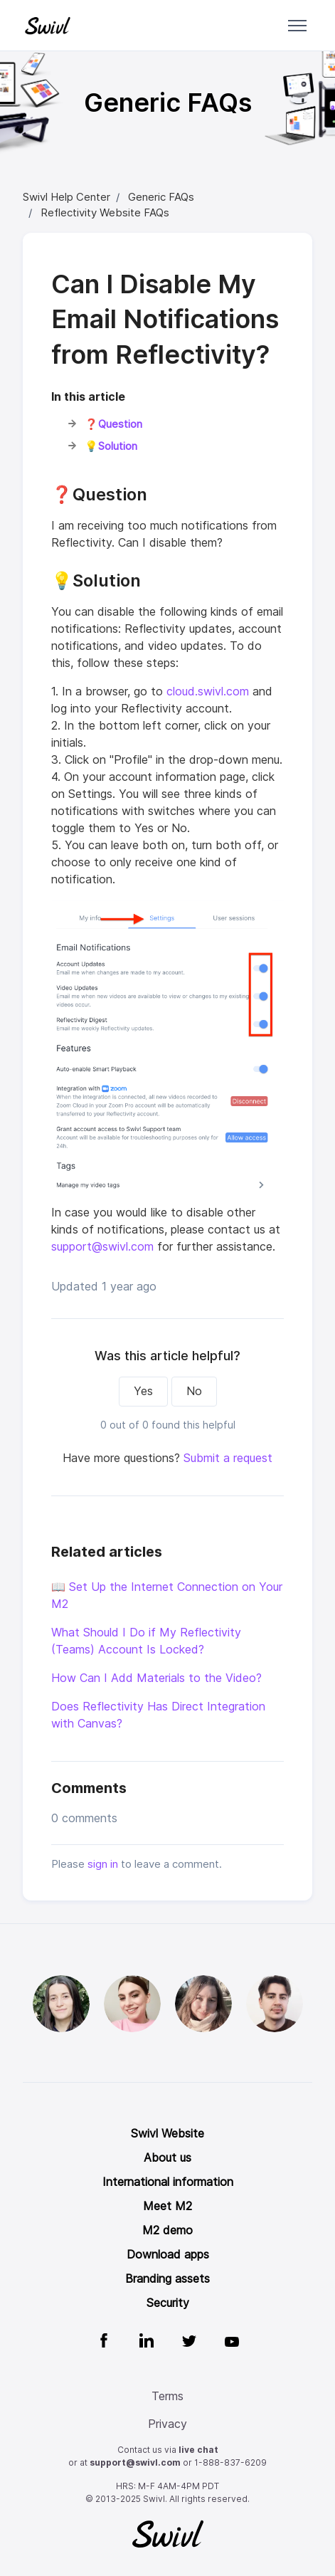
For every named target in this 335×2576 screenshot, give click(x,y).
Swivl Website (167, 2133)
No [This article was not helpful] (194, 1391)
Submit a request (228, 1458)
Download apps (168, 2254)
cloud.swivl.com (207, 691)
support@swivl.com (102, 1246)
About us (167, 2158)
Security (168, 2303)
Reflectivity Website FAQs (105, 212)
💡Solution (112, 446)
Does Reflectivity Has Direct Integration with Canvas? (158, 1715)
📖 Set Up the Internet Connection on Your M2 (166, 1595)
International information (167, 2182)
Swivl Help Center (66, 197)
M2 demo (167, 2230)
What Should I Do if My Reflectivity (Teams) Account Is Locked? (146, 1641)
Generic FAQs (161, 197)
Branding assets (167, 2279)
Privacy (167, 2424)
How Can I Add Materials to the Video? (156, 1678)
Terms (167, 2396)
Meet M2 (167, 2206)
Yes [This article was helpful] (143, 1391)
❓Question (115, 424)
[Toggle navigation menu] (297, 26)
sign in (102, 1864)
